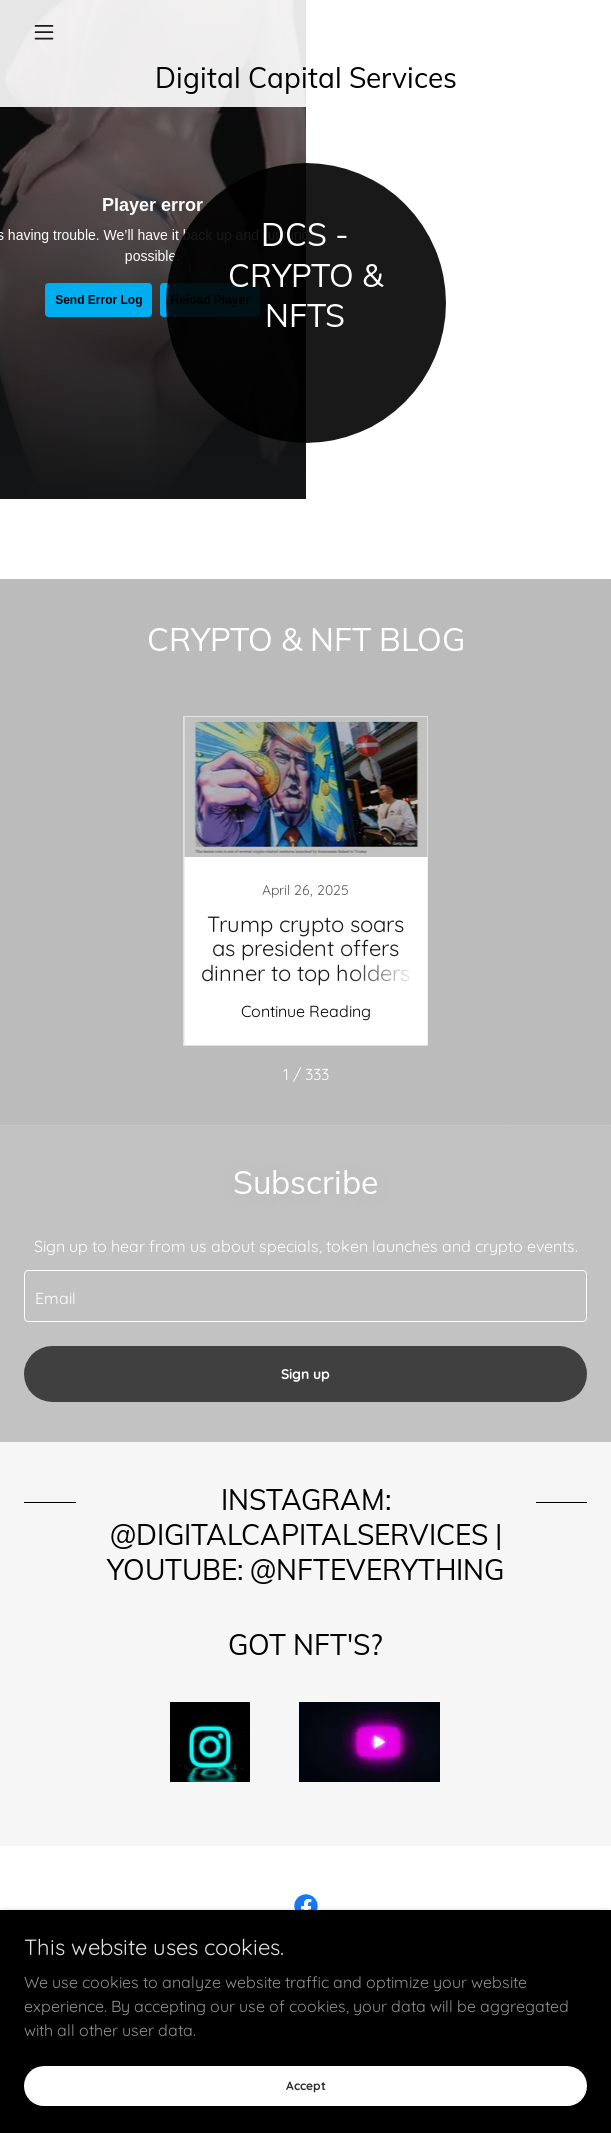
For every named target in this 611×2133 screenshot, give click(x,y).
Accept (306, 2085)
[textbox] (305, 1296)
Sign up (305, 1374)
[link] (305, 77)
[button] (66, 32)
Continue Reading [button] (306, 1011)
